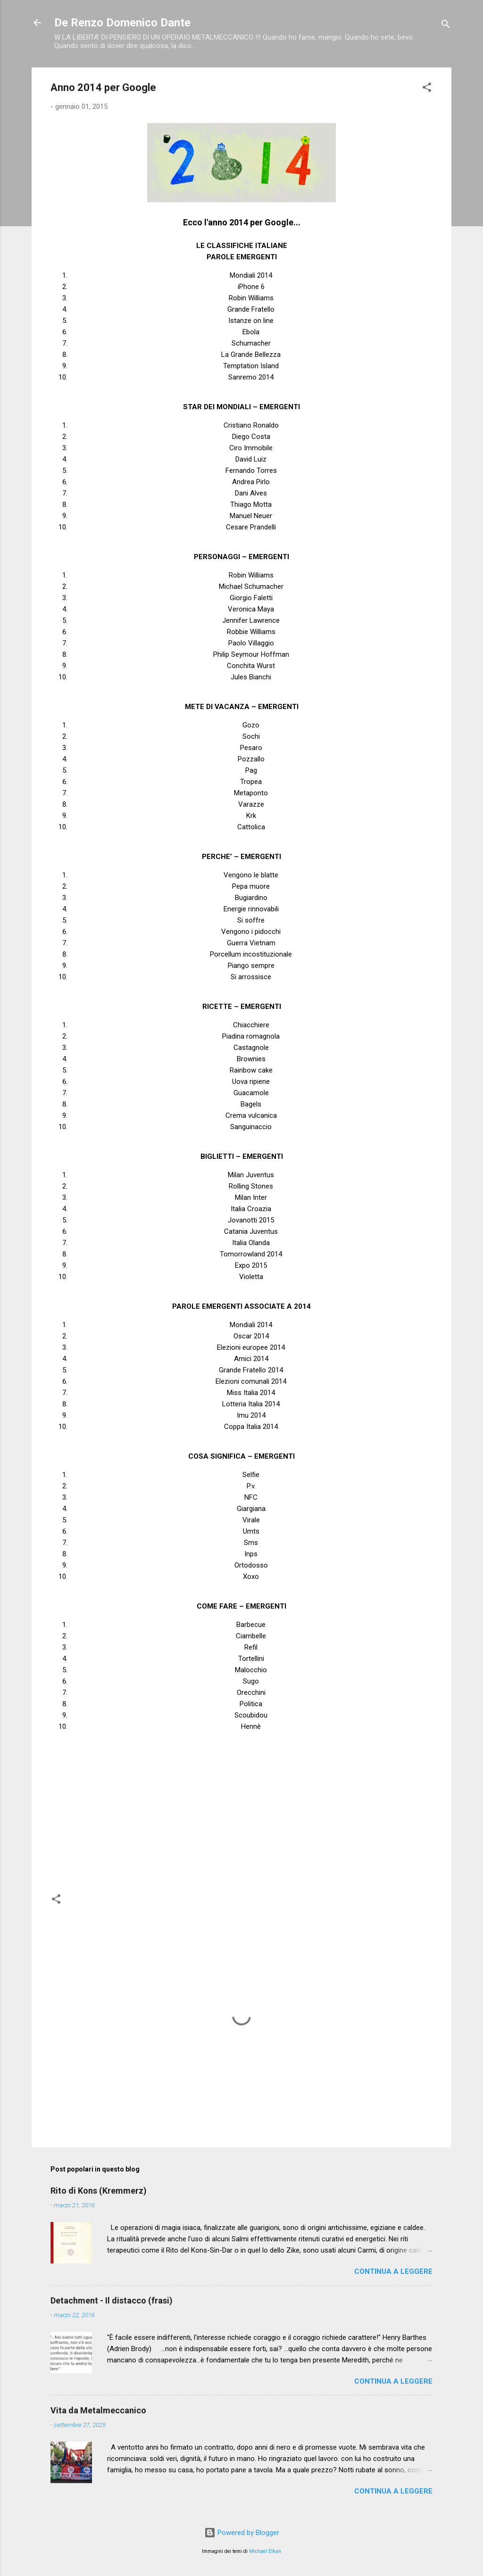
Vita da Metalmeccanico (98, 2410)
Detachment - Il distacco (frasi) (111, 2300)
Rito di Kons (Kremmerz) (98, 2191)
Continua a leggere (393, 2271)
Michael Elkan (265, 2551)
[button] (427, 89)
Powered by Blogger (241, 2532)
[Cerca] (445, 25)
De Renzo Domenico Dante (122, 22)
